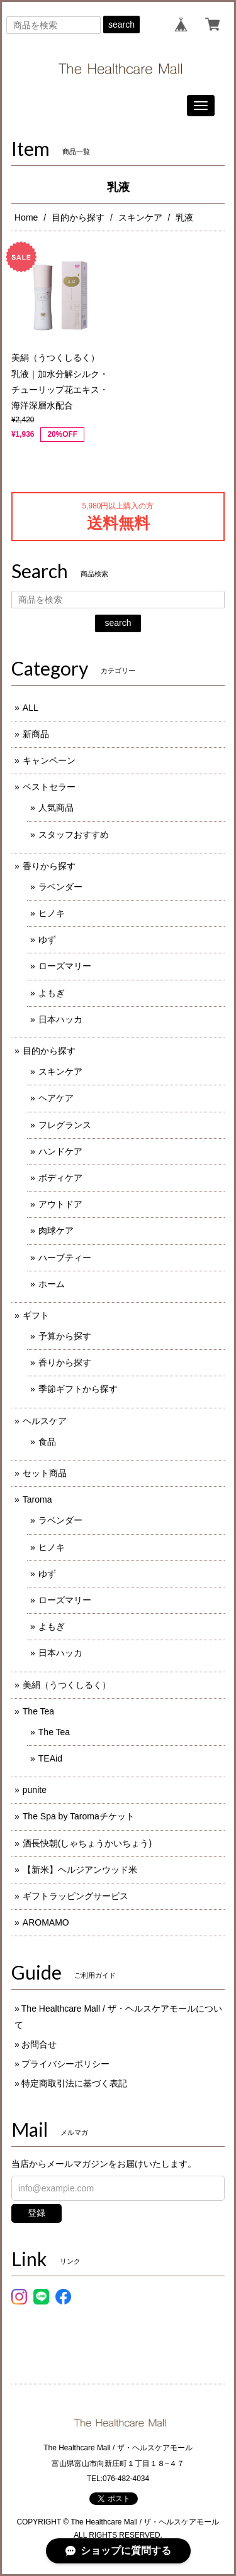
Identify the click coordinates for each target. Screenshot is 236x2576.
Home (26, 217)
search (121, 24)
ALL (30, 708)
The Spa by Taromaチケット (79, 1816)
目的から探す (78, 217)
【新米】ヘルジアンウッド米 (80, 1870)
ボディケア (60, 1178)
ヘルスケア (45, 1421)
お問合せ (39, 2044)
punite (35, 1790)
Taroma (37, 1499)
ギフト (36, 1315)
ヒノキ (51, 913)
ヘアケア (56, 1098)
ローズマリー (64, 966)
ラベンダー (60, 887)
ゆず (47, 939)
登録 (36, 2213)
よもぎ (51, 993)
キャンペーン (49, 760)
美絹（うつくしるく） (67, 1685)
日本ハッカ (60, 1019)
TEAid (50, 1758)
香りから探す (49, 866)
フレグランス (64, 1125)
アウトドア (60, 1204)
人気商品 (56, 808)
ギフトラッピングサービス (75, 1896)
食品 (47, 1442)
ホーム (51, 1284)
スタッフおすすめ (73, 835)
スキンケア (140, 217)
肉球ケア (56, 1230)
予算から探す (64, 1336)
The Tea (38, 1711)
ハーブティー (64, 1257)
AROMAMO (46, 1922)
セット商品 (45, 1473)
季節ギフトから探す (78, 1389)
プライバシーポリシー (65, 2064)
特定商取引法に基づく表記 (74, 2083)
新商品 (36, 734)
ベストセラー (49, 787)
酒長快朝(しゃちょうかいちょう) (87, 1843)
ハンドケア (60, 1151)
